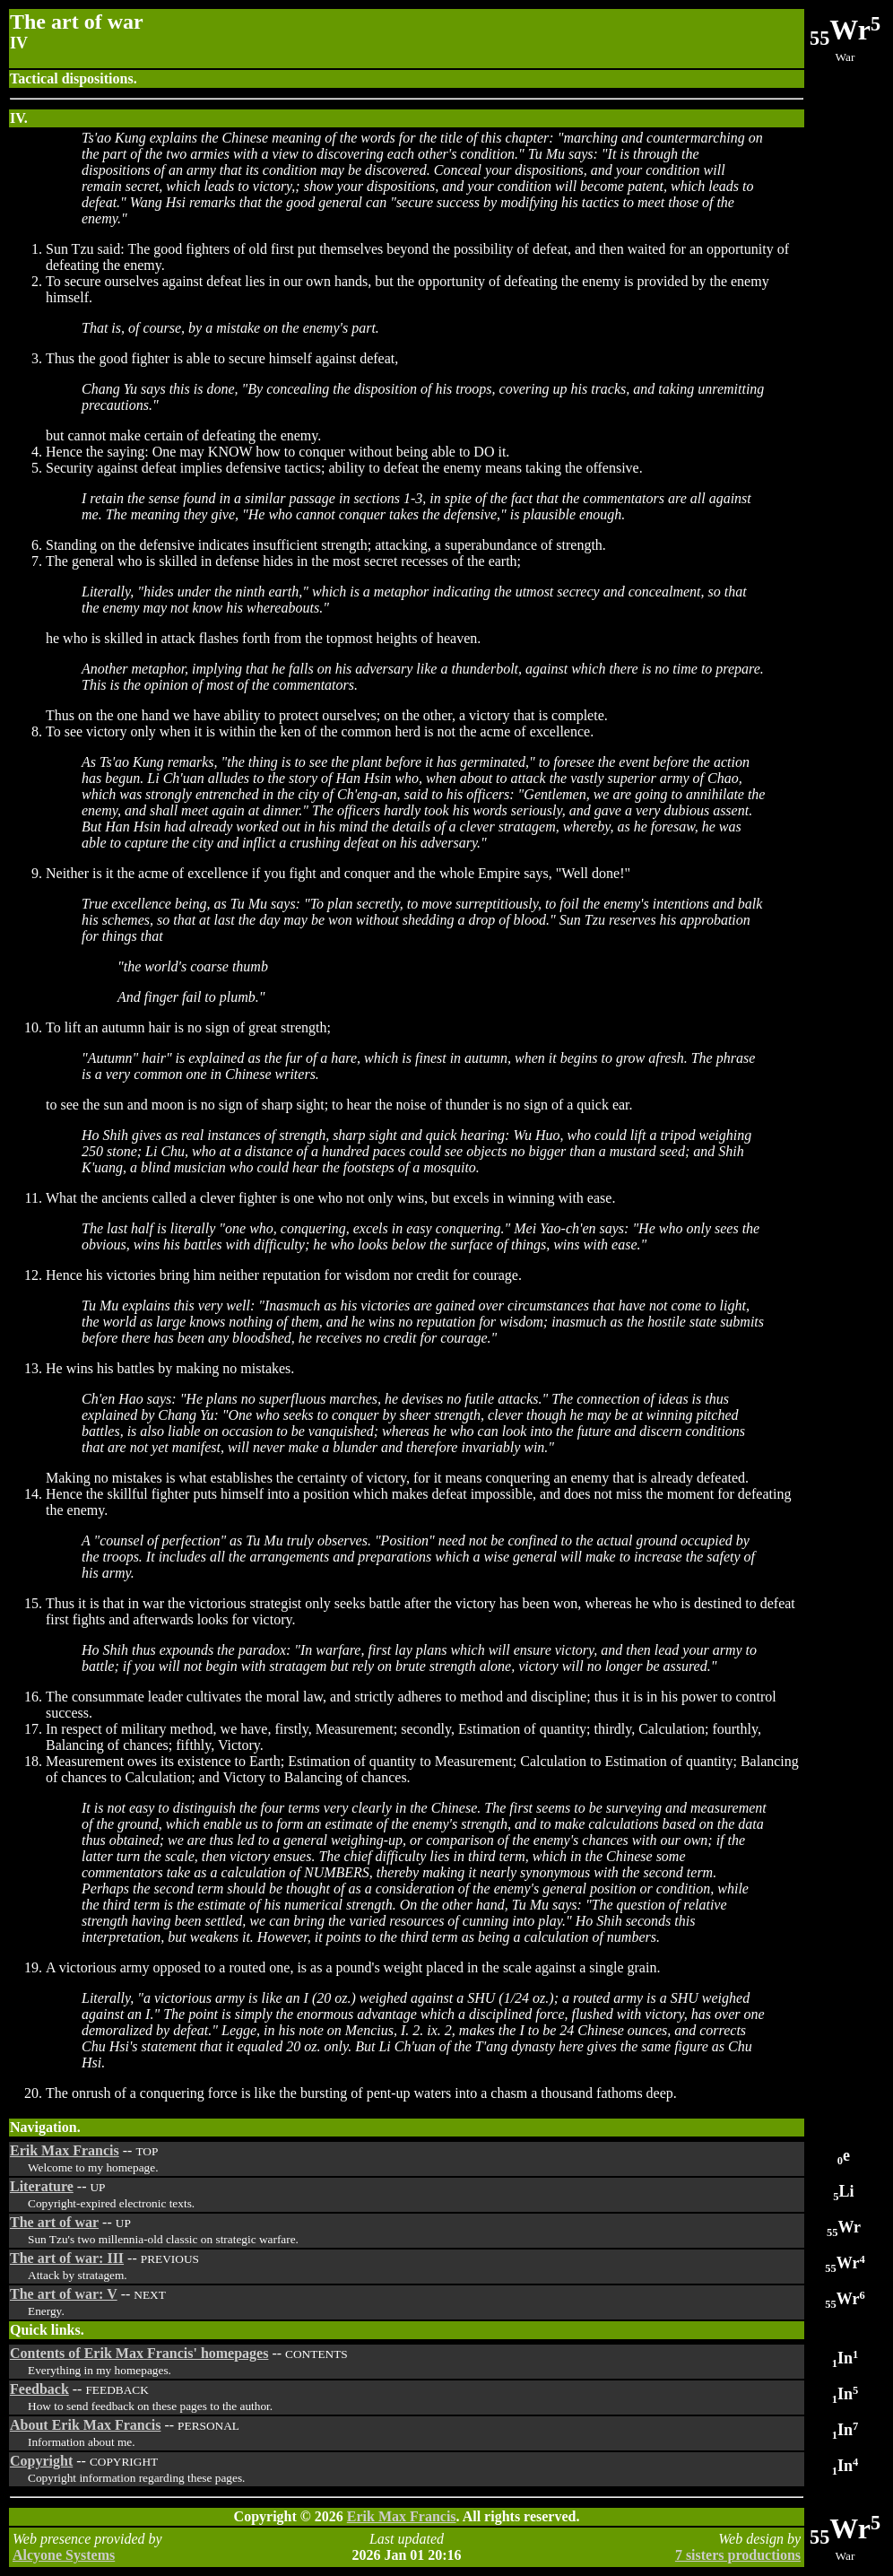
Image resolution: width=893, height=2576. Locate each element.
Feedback (39, 2389)
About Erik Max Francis (85, 2424)
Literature (42, 2186)
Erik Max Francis (64, 2150)
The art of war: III (67, 2258)
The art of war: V (63, 2294)
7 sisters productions (738, 2555)
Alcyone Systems (64, 2555)
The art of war (54, 2222)
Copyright (41, 2460)
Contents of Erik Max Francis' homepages (139, 2353)
